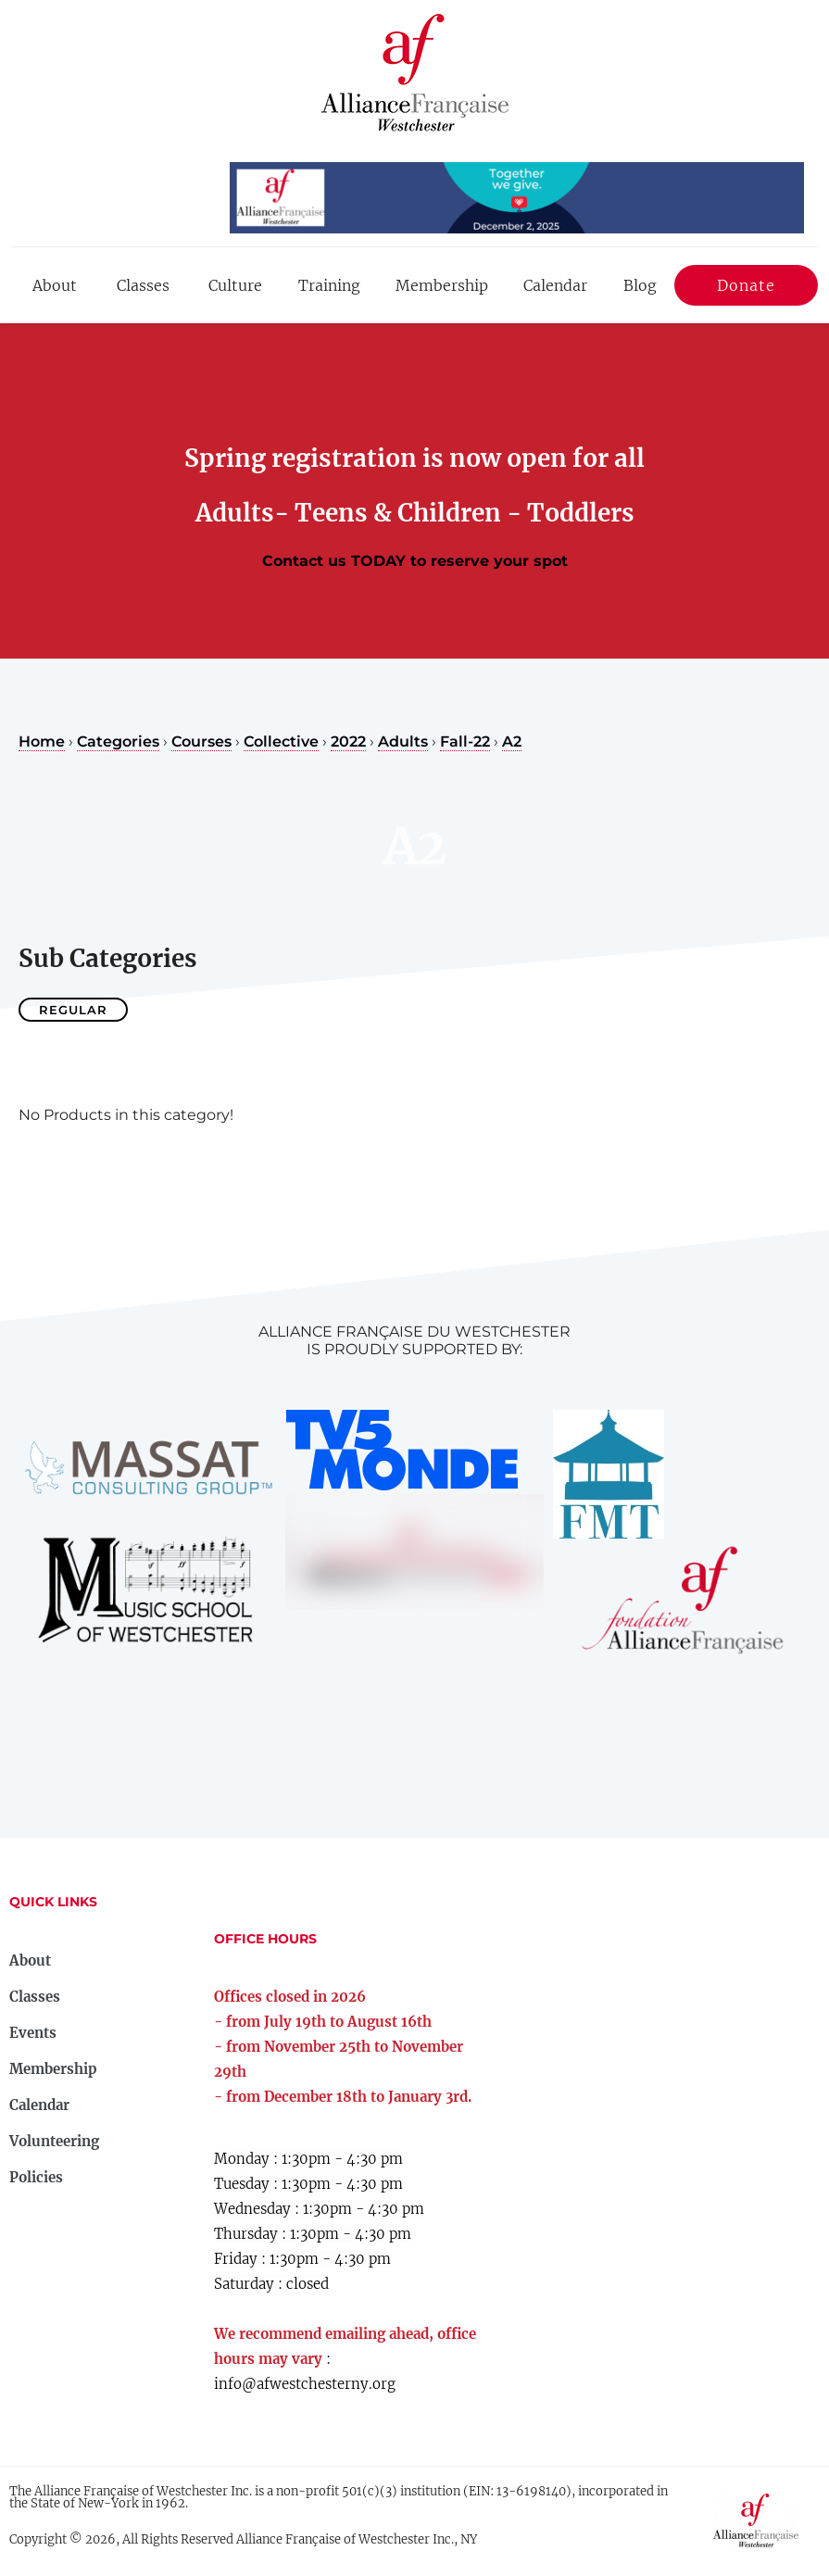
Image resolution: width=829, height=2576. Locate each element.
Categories (118, 741)
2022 (348, 741)
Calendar (555, 285)
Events (33, 2033)
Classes (143, 285)
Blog (640, 285)
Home (42, 741)
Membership (442, 285)
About (54, 285)
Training (329, 285)
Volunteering (54, 2141)
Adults (403, 741)
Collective (281, 741)
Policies (36, 2177)
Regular (73, 1009)
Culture (235, 285)
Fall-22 (465, 741)
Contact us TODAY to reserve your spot (415, 561)
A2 (511, 741)
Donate (746, 289)
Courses (201, 741)
